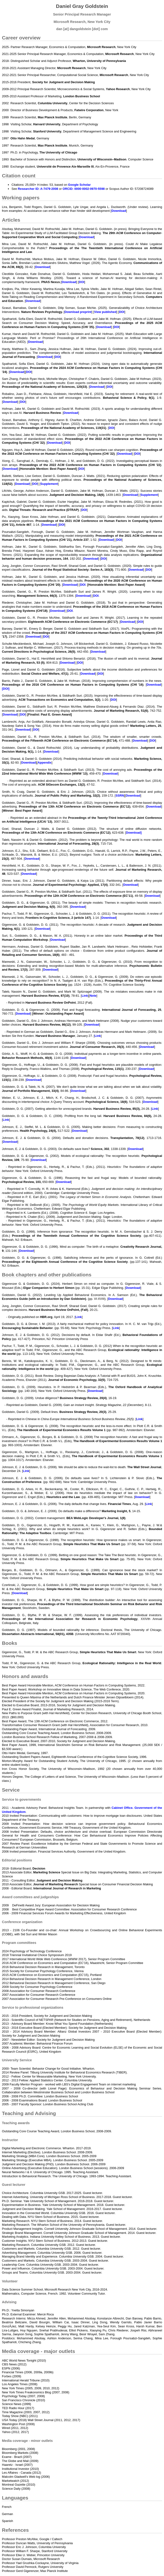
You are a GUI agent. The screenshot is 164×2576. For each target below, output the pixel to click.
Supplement (49, 484)
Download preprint (78, 312)
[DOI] (5, 688)
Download (118, 211)
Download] (133, 832)
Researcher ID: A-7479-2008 (38, 189)
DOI (81, 282)
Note (93, 995)
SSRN (120, 795)
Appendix (45, 762)
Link (85, 995)
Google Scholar (79, 184)
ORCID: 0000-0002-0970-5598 (84, 189)
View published (105, 312)
